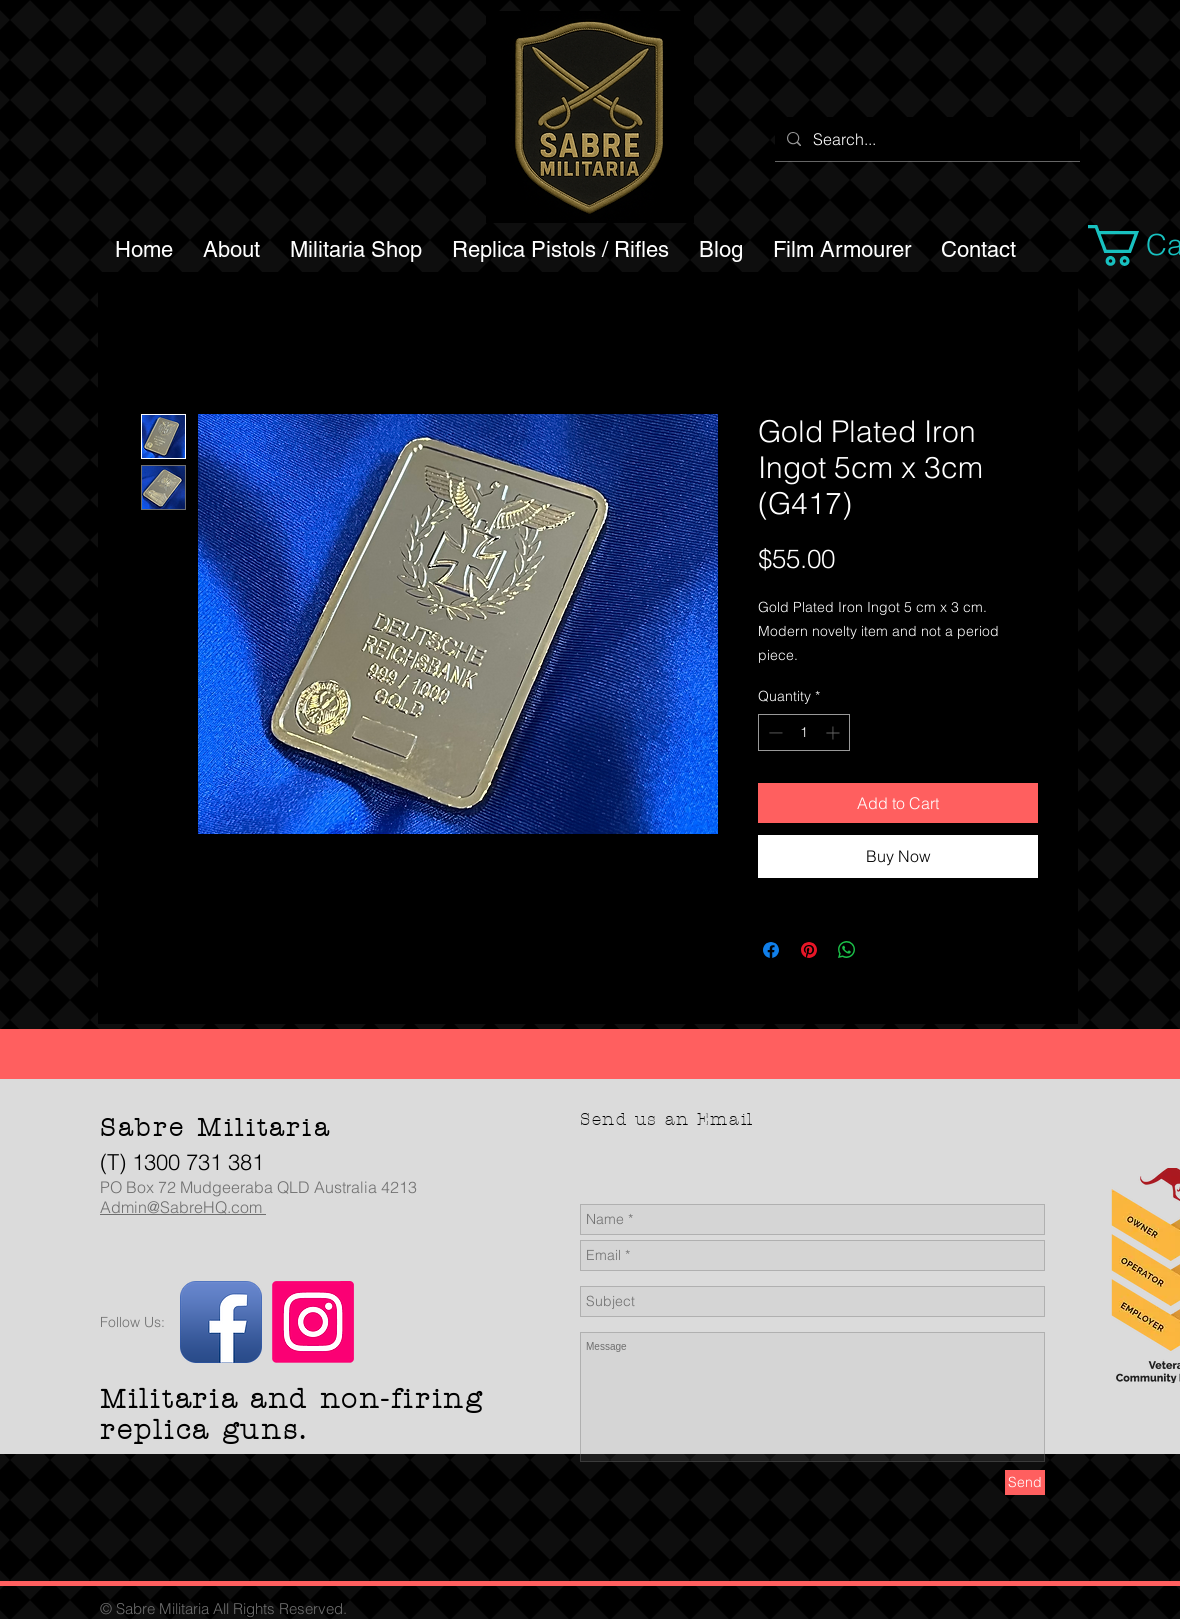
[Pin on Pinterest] (809, 950)
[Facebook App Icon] (221, 1322)
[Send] (1025, 1482)
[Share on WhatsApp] (847, 950)
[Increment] (834, 732)
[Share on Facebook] (771, 950)
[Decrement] (773, 732)
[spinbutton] (804, 732)
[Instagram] (313, 1322)
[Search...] (925, 139)
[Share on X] (885, 950)
